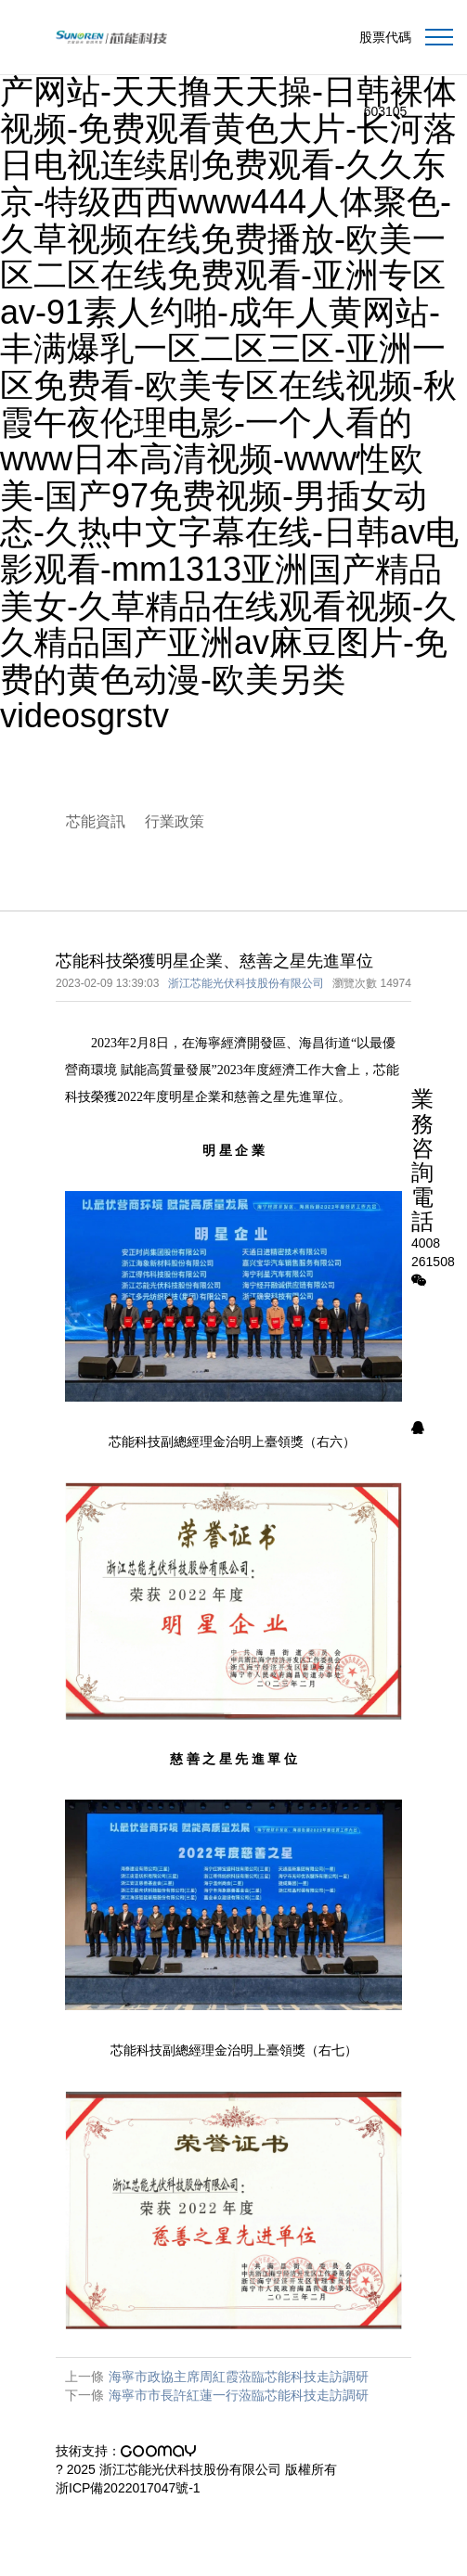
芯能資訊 (95, 821)
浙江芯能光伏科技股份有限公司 (246, 983)
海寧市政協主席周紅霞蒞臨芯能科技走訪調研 (239, 2376)
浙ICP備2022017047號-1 (128, 2487)
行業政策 (174, 821)
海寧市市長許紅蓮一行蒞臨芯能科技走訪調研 (239, 2395)
